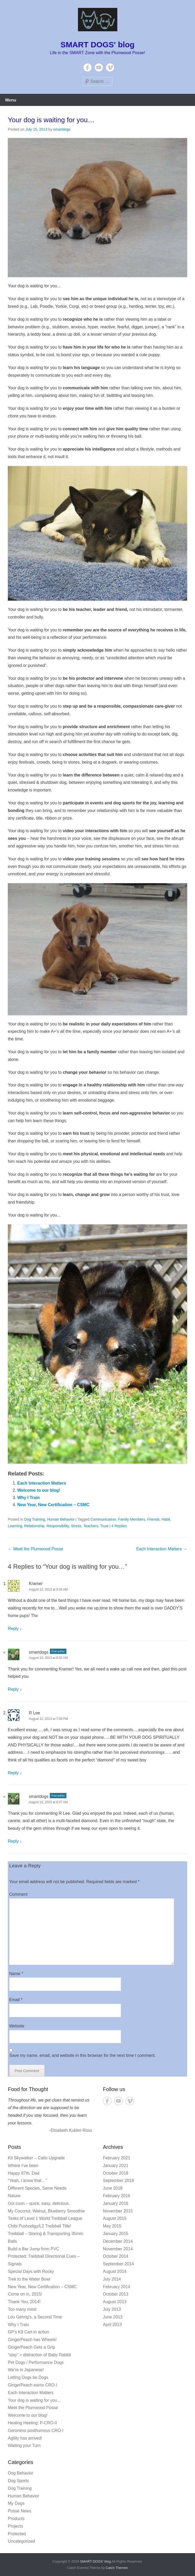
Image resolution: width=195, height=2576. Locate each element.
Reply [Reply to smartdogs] (13, 1689)
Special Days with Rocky (31, 2271)
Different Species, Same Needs (37, 2188)
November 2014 (118, 2249)
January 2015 (115, 2233)
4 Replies (119, 1526)
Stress (76, 1526)
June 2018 (113, 2188)
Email (16, 1999)
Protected (17, 2534)
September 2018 (118, 2180)
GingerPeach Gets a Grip (31, 2347)
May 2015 (112, 2226)
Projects (15, 2526)
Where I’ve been (23, 2165)
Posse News (19, 2511)
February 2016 (116, 2196)
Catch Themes (117, 2568)
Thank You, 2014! (24, 2301)
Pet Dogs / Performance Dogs (36, 2362)
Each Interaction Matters (41, 1483)
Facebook (87, 67)
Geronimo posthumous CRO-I (36, 2430)
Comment (18, 1894)
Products (16, 2518)
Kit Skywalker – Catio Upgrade (36, 2158)
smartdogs (61, 129)
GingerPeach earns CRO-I (32, 2385)
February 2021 (116, 2158)
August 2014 (115, 2271)
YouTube (98, 67)
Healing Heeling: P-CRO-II (32, 2423)
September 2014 (118, 2264)
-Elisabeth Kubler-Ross (70, 2130)
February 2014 (116, 2286)
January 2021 (115, 2165)
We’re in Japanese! (26, 2370)
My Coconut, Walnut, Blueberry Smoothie (46, 2211)
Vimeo (110, 67)
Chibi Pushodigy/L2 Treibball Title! (39, 2226)
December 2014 (118, 2241)
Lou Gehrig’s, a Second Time (35, 2317)
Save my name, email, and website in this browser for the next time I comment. (82, 2055)
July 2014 (112, 2279)
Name (16, 1973)
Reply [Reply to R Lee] (13, 1773)
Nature (14, 2196)
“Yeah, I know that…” (27, 2180)
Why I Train (28, 1497)
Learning (15, 1526)
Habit (165, 1519)
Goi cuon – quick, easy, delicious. (39, 2203)
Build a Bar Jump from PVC (33, 2249)
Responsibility (57, 1526)
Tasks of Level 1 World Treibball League (45, 2218)
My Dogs (16, 2503)
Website (16, 2026)
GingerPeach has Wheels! (32, 2339)
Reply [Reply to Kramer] (13, 1628)
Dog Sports (18, 2480)
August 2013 (115, 2301)
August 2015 (115, 2218)
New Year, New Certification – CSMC (53, 1504)
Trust (104, 1526)
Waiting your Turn (24, 2445)
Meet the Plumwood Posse (35, 1549)
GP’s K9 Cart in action (28, 2332)
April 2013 (112, 2324)
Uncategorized (21, 2541)
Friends (153, 1519)
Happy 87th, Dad (23, 2173)
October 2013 (115, 2294)
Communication (103, 1519)
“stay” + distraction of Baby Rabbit (39, 2355)
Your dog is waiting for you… (51, 120)
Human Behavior (60, 1519)
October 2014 (115, 2256)
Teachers (90, 1526)
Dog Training (34, 1519)
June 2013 (113, 2317)
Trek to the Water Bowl (29, 2279)
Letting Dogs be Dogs (28, 2377)
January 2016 (115, 2203)
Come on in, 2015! (25, 2294)
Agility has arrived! (25, 2438)
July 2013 (112, 2309)
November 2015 (118, 2211)
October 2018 (115, 2173)
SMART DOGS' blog (97, 44)
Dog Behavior (20, 2473)
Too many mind (22, 2309)
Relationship (34, 1526)
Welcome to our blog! (38, 1490)
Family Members (131, 1519)
